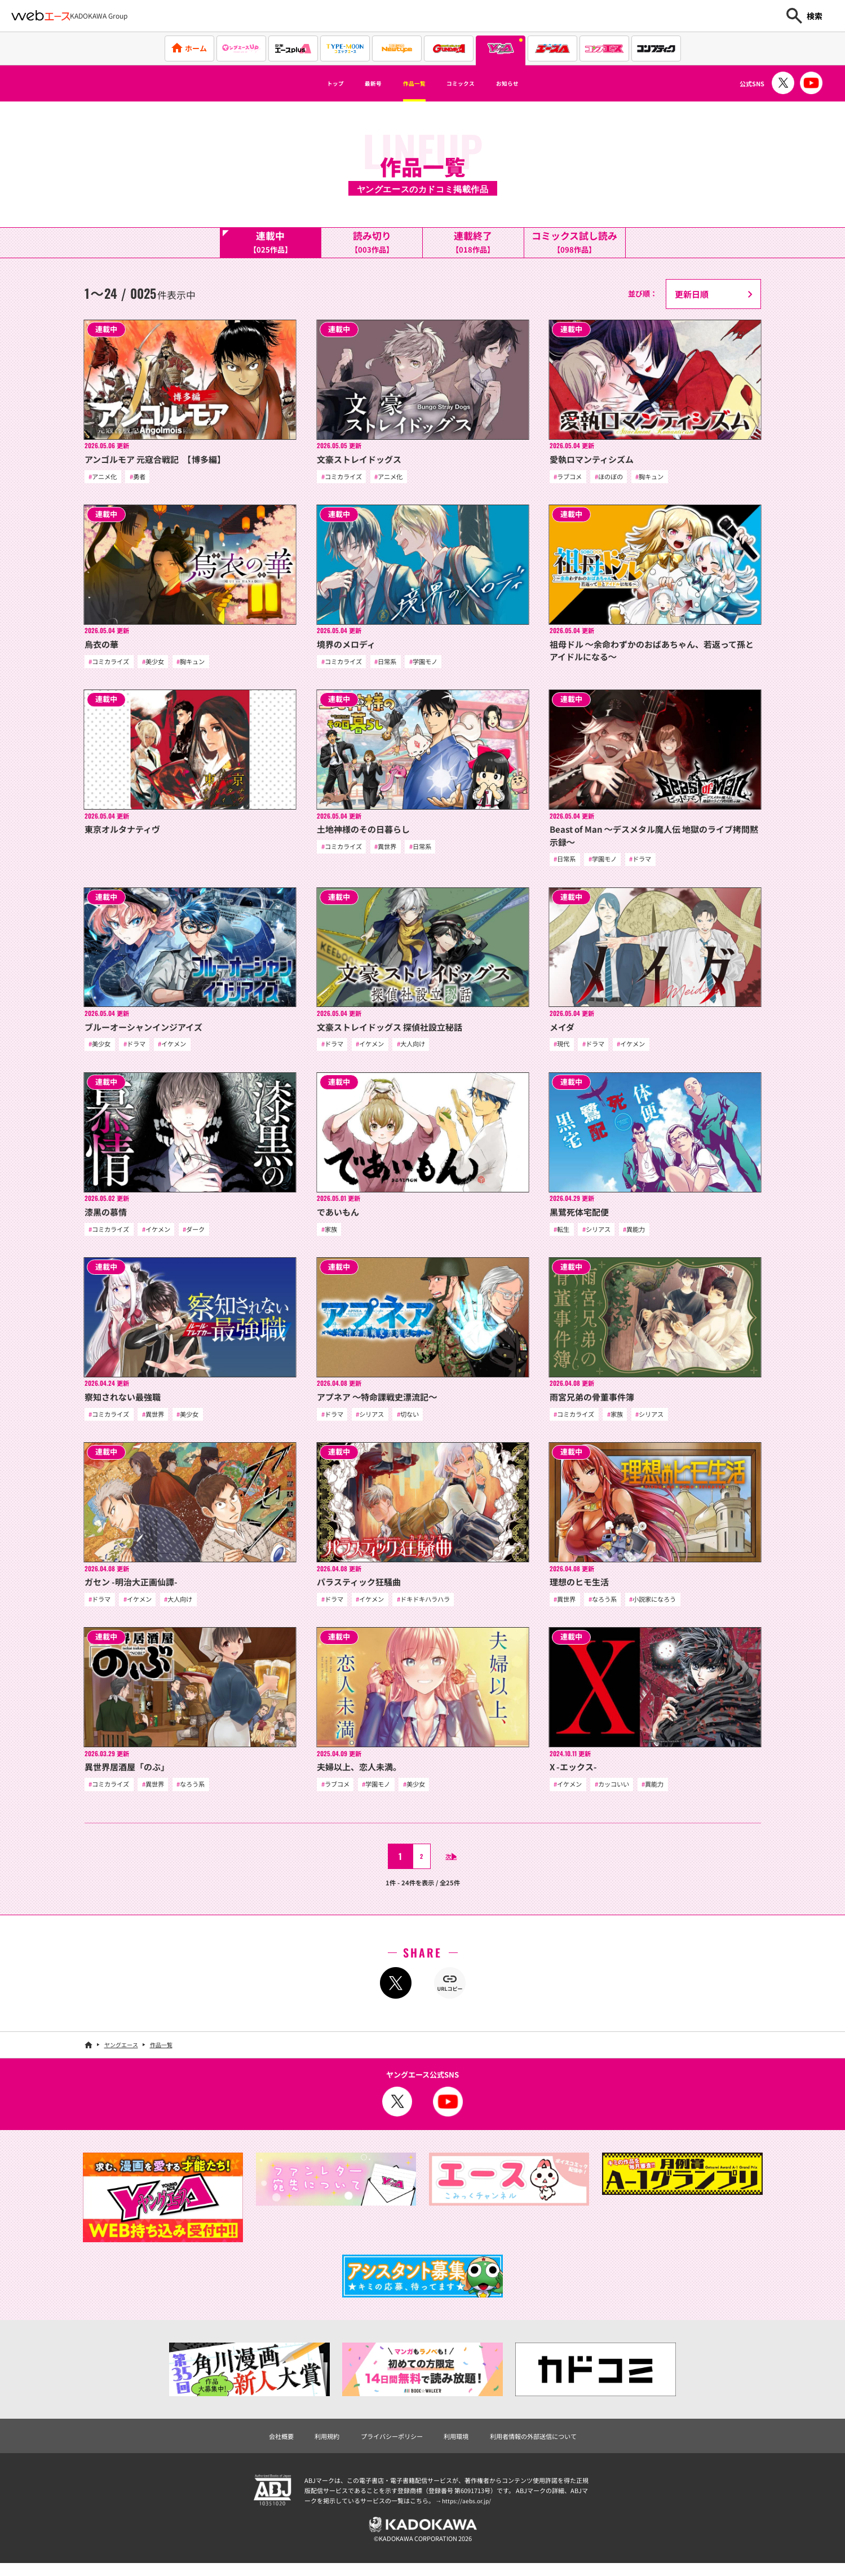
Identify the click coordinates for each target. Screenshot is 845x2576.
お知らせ (533, 83)
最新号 (356, 83)
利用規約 (313, 2445)
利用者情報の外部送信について (545, 2445)
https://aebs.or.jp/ (468, 2510)
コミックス (470, 83)
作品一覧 (409, 83)
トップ (308, 83)
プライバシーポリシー (386, 2445)
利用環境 (458, 2445)
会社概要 (263, 2445)
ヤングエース (121, 2053)
